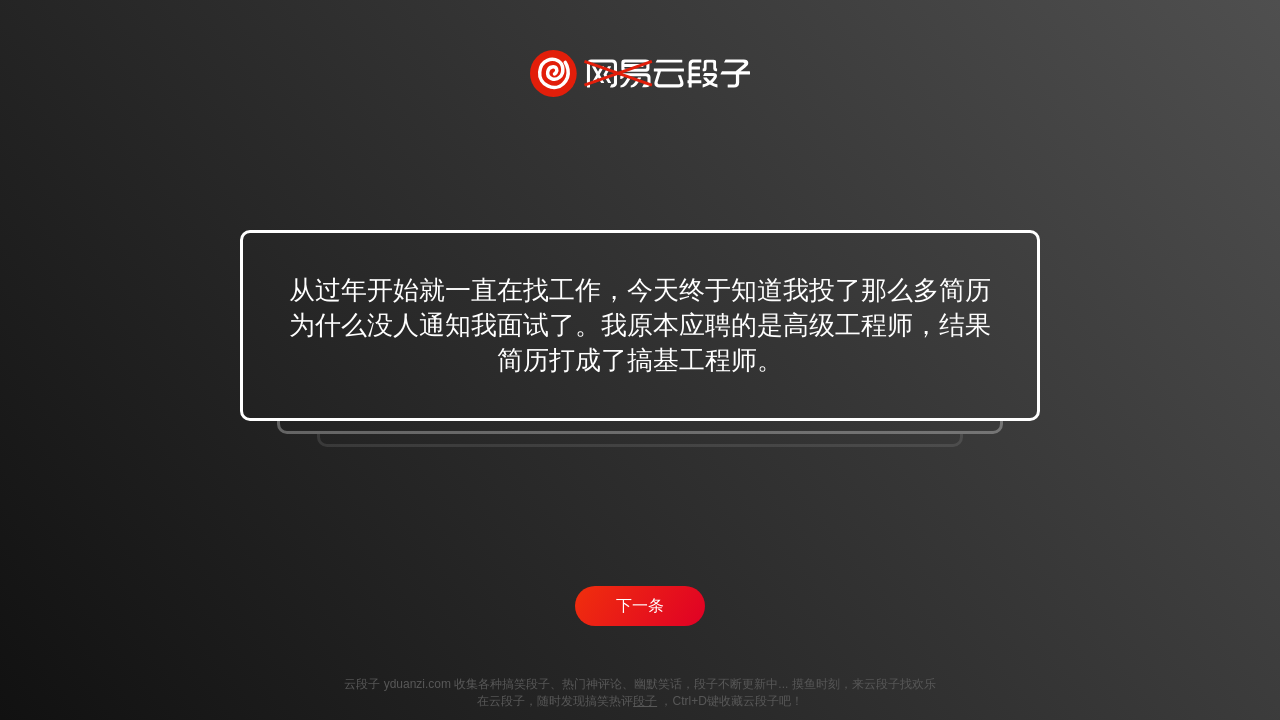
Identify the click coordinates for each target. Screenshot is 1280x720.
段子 (645, 701)
